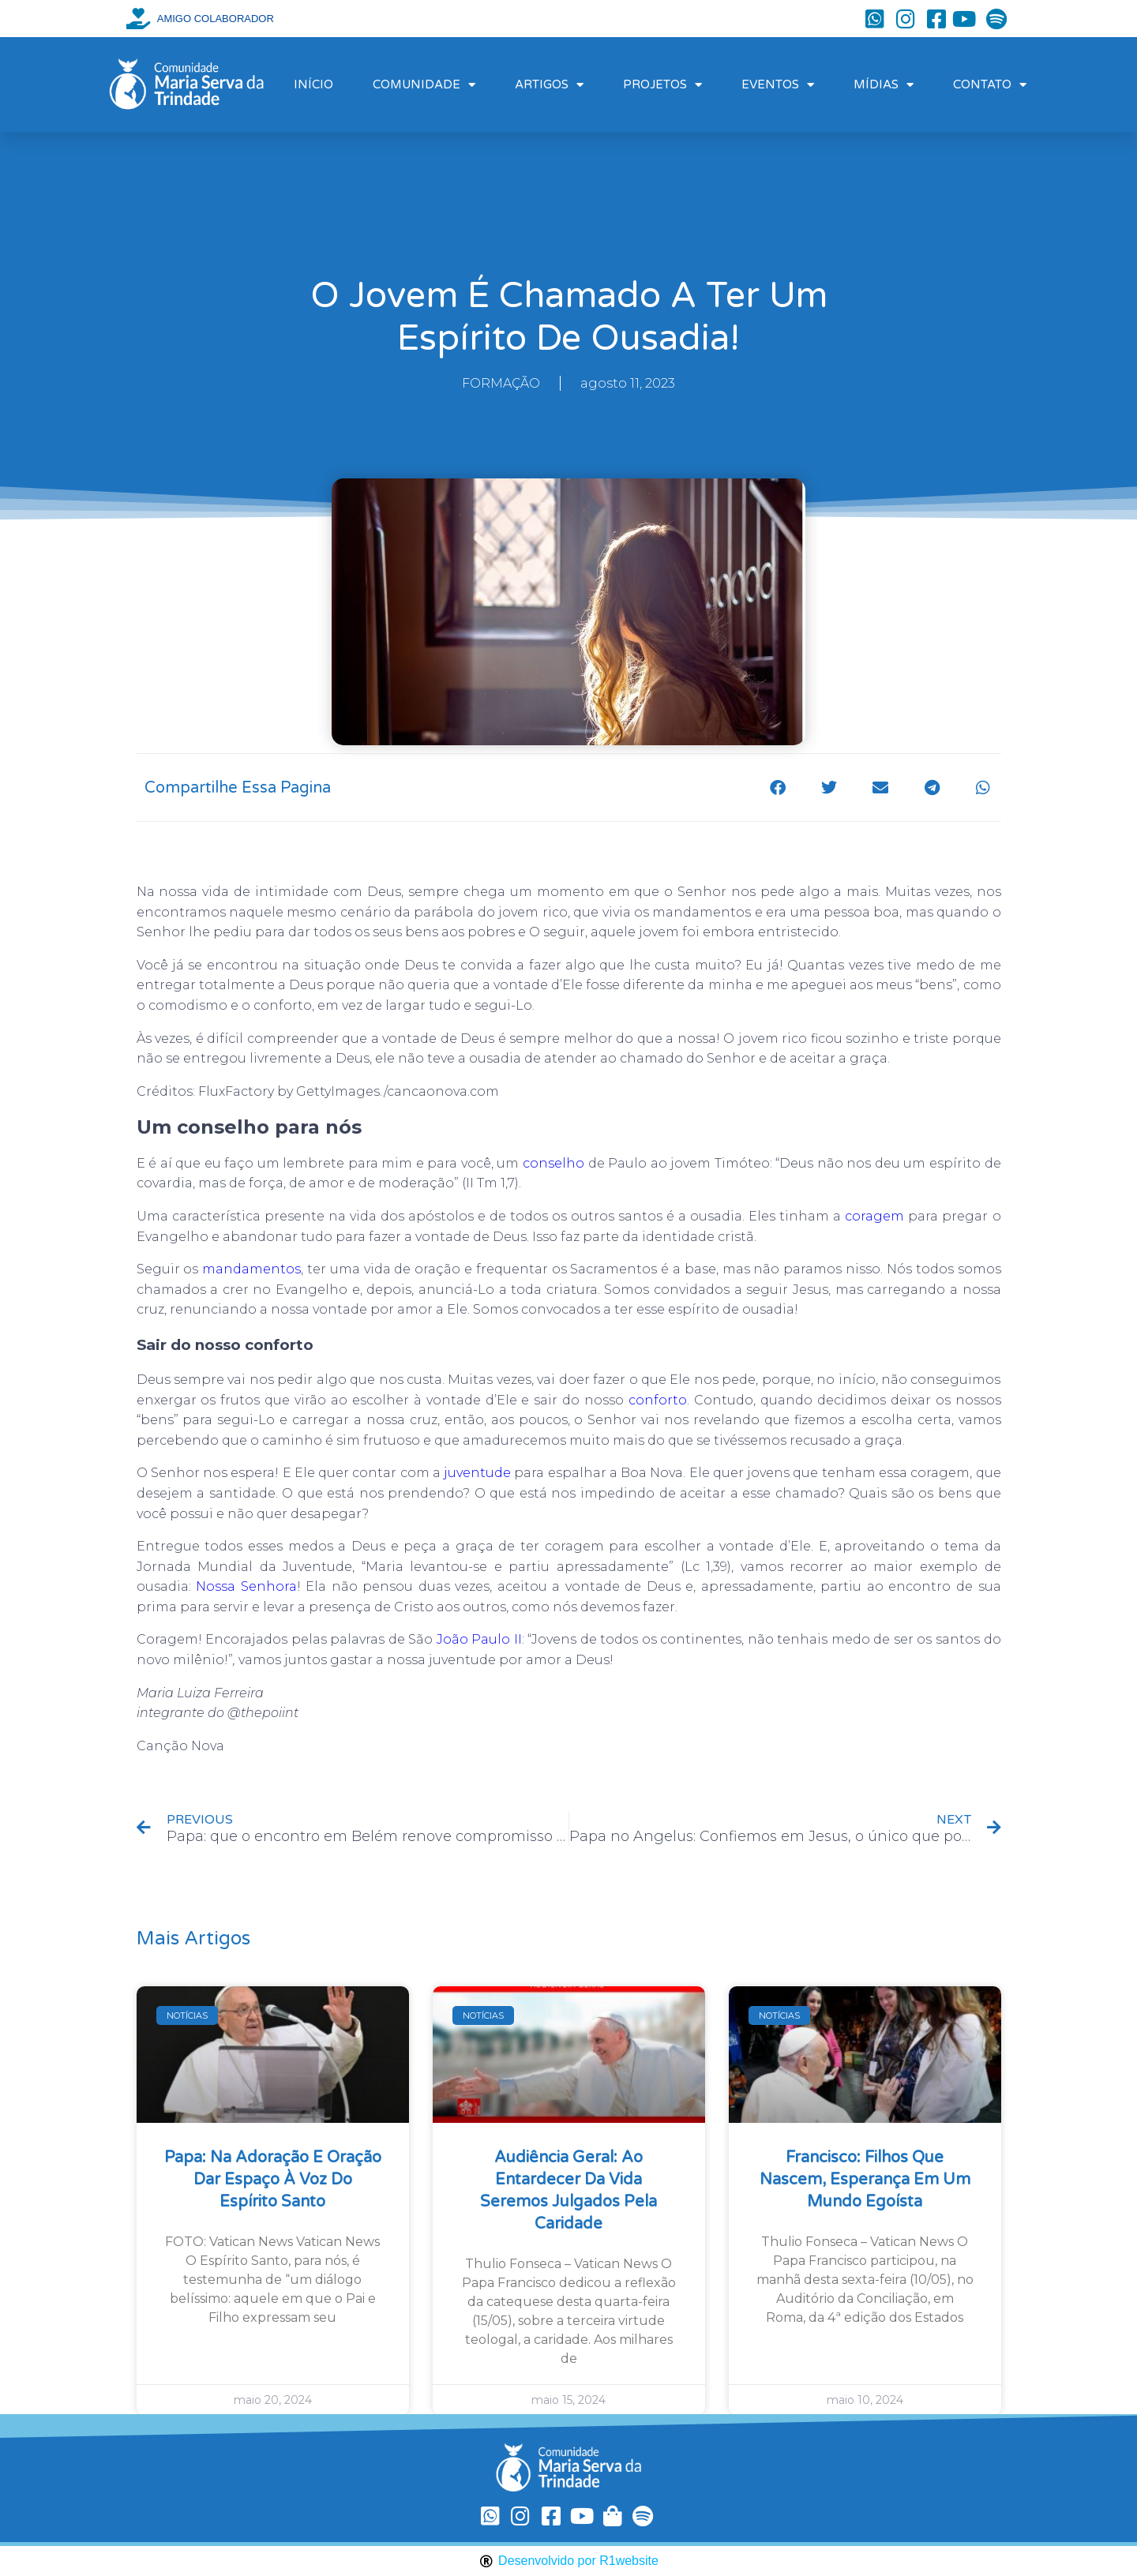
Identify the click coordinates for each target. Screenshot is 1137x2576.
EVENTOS (777, 85)
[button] (778, 787)
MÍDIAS (884, 85)
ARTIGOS (549, 85)
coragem (874, 1216)
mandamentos (251, 1269)
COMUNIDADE (424, 85)
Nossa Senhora (246, 1586)
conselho (553, 1163)
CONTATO (989, 85)
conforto (658, 1400)
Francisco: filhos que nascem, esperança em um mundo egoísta (865, 2179)
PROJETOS (662, 85)
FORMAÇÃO (501, 383)
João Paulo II (479, 1639)
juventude (477, 1472)
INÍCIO (313, 84)
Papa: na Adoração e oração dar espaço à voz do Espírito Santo (272, 2179)
